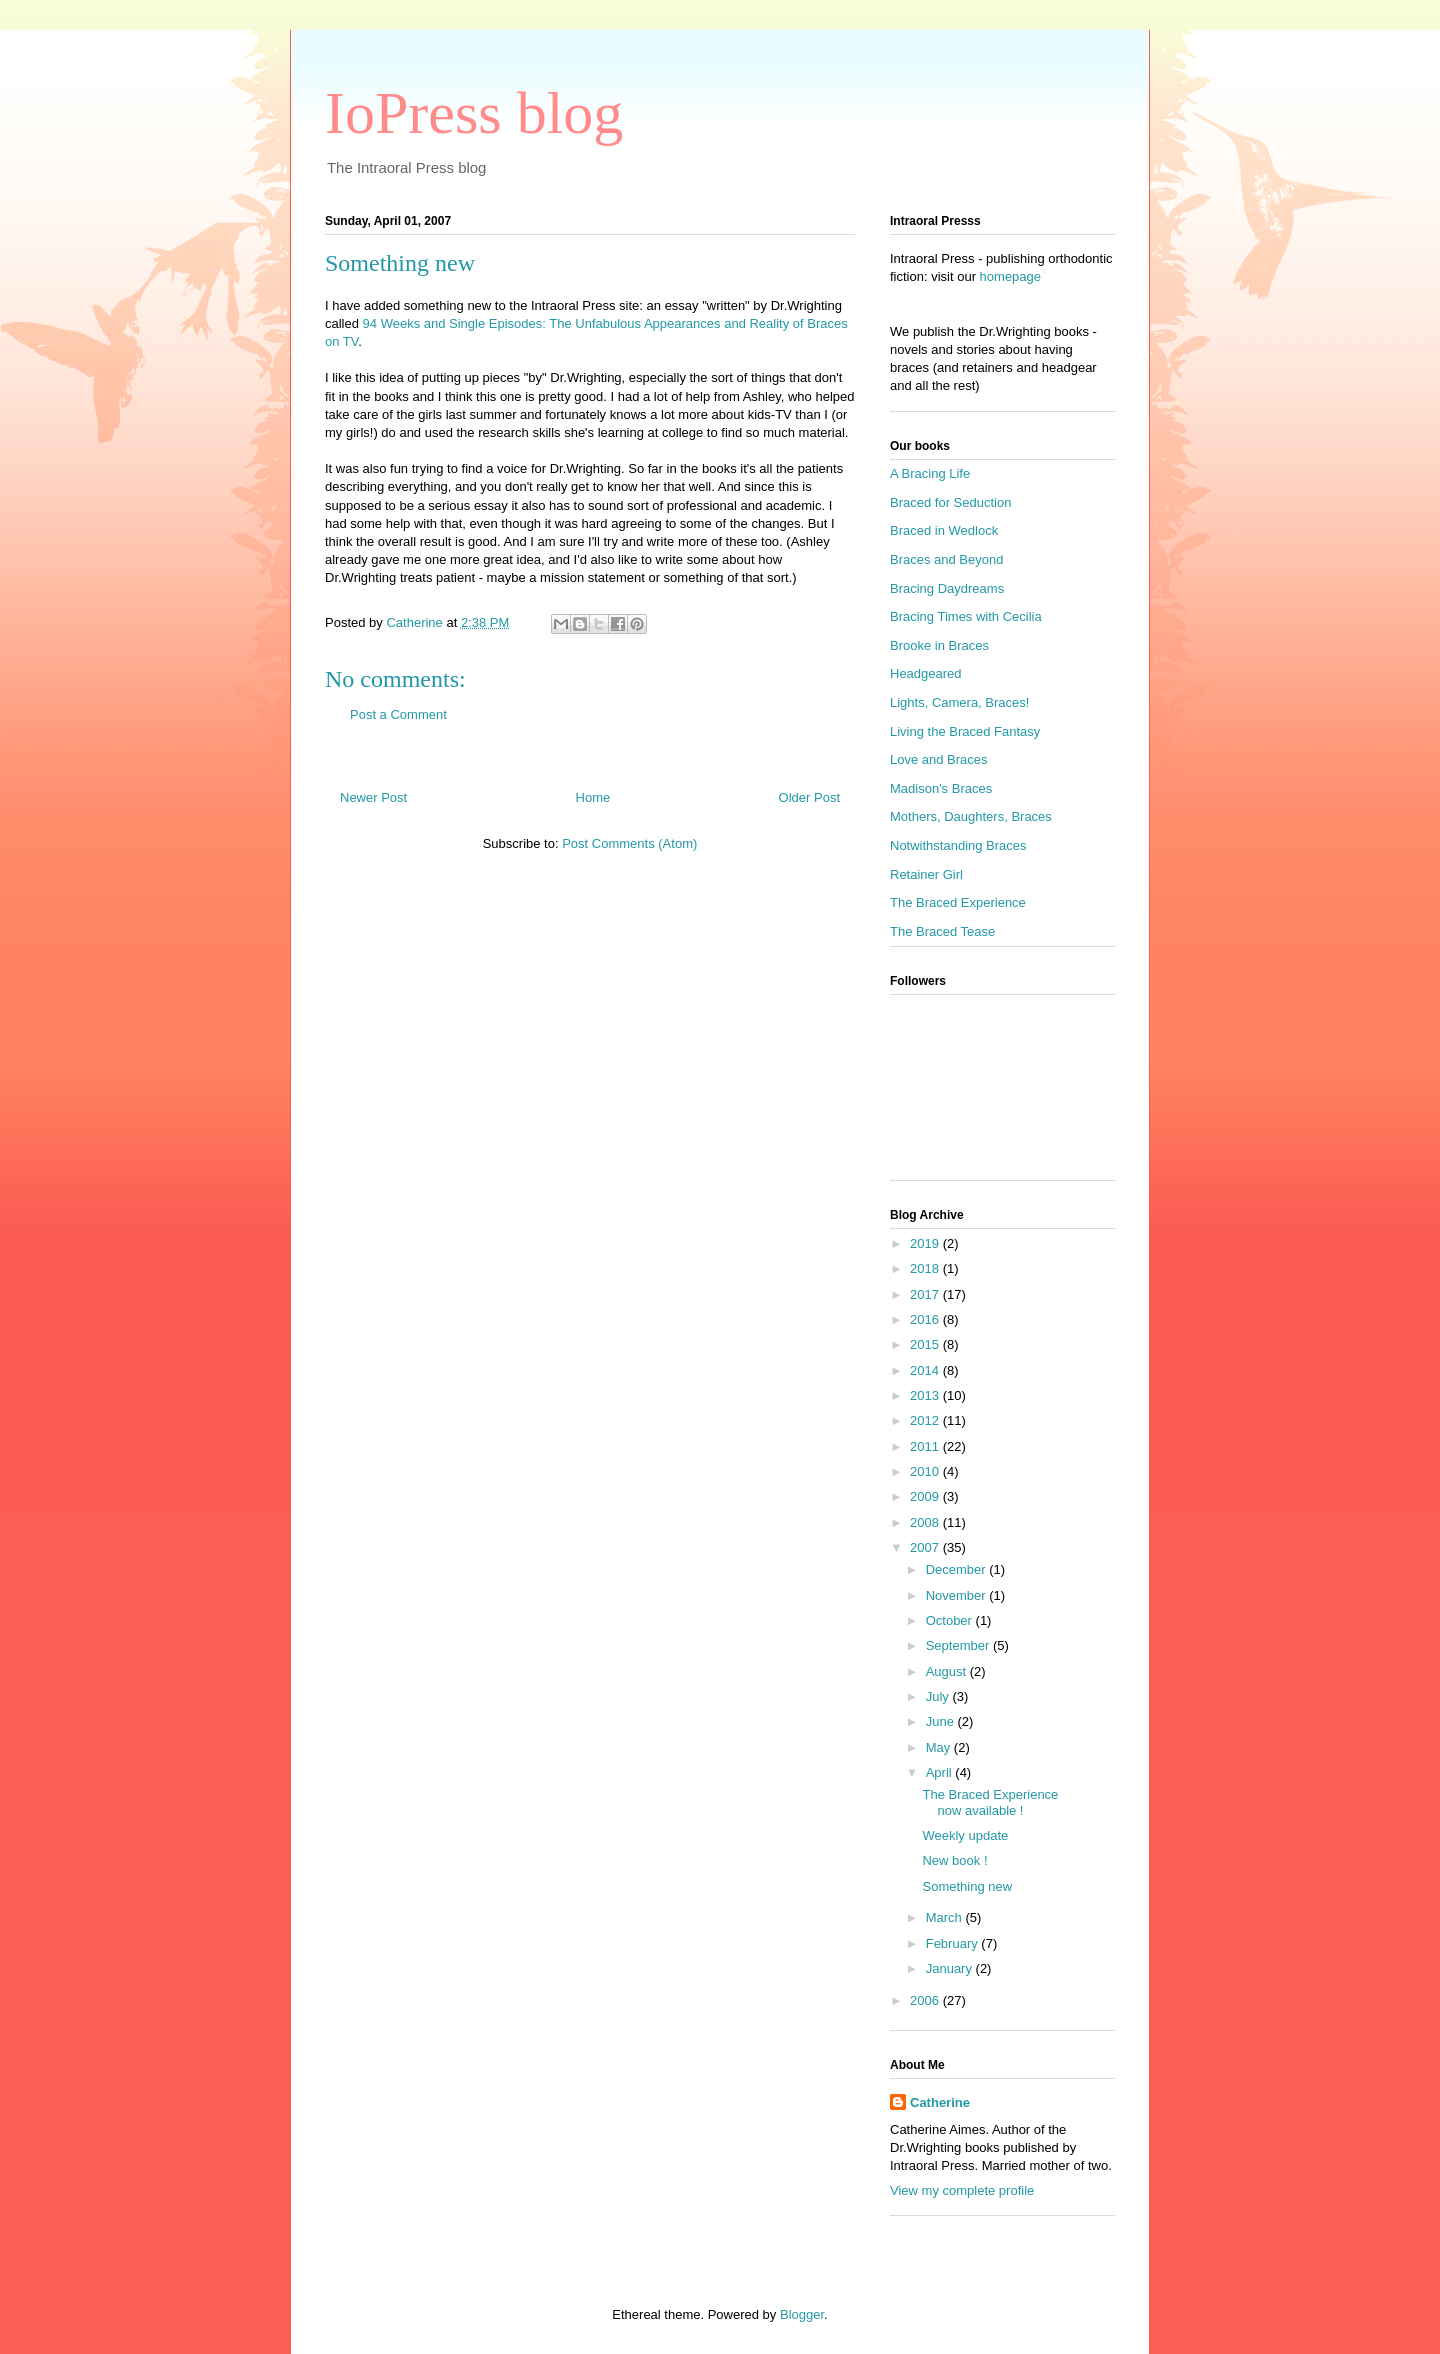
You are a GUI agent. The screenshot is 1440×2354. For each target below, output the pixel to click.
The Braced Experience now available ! (990, 1802)
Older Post (809, 797)
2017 (926, 1294)
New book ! (954, 1860)
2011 (926, 1446)
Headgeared (926, 673)
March (946, 1917)
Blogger (802, 2314)
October (951, 1620)
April (941, 1772)
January (951, 1968)
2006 (926, 2000)
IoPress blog (474, 113)
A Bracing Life (930, 473)
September (959, 1645)
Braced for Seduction (950, 502)
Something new (967, 1886)
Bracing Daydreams (947, 588)
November (958, 1595)
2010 (926, 1471)
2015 (926, 1344)
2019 (926, 1243)
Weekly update (965, 1835)
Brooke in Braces (939, 645)
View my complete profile (962, 2190)
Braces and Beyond (946, 559)
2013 (926, 1395)
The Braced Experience (958, 902)
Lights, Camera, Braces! (959, 702)
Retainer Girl (926, 874)
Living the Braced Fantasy (965, 731)
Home (593, 797)
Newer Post (373, 797)
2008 (926, 1522)
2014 (926, 1370)
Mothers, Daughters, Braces (971, 816)
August (948, 1671)
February (954, 1943)
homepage (1010, 276)
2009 (926, 1496)
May (940, 1747)
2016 (926, 1319)
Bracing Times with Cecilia (966, 616)
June (942, 1721)
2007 (926, 1547)
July (939, 1696)
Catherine (940, 2102)
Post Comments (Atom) (629, 843)
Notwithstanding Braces (958, 845)
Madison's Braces (941, 788)
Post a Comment (398, 714)
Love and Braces (939, 759)
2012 (926, 1420)
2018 (926, 1268)
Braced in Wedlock (944, 530)
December (958, 1569)
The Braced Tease (942, 931)
